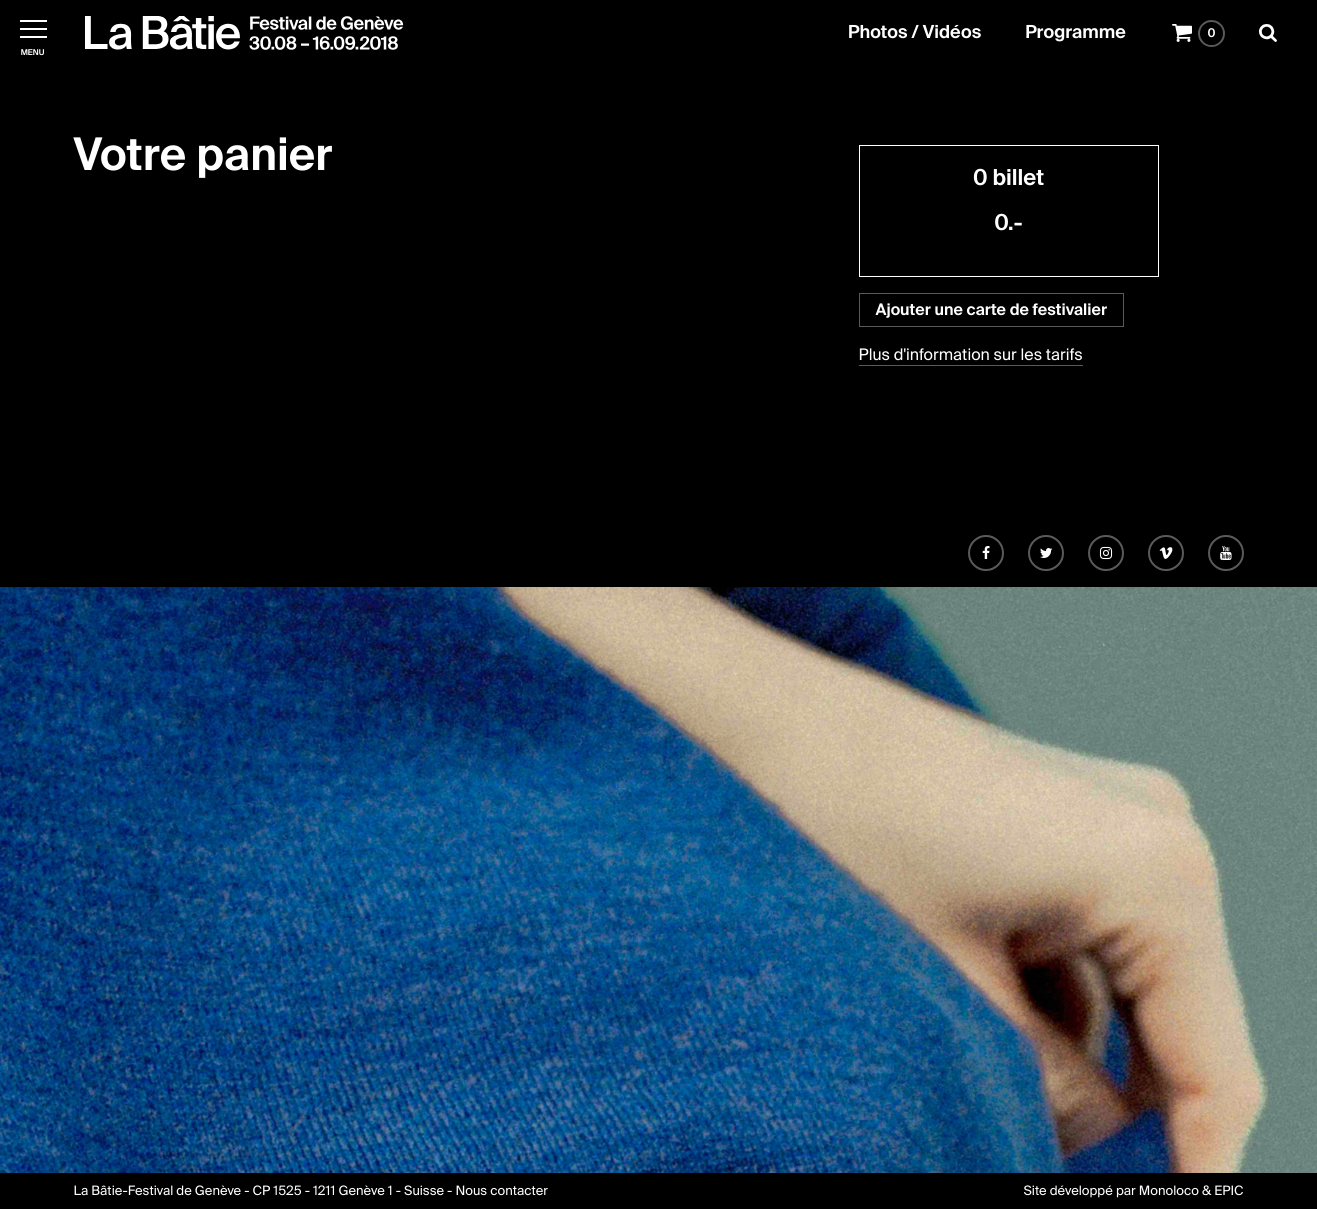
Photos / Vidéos (914, 33)
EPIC (1228, 1191)
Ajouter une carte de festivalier (991, 309)
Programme (1075, 33)
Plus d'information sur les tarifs (971, 354)
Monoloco (1169, 1191)
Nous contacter (501, 1191)
